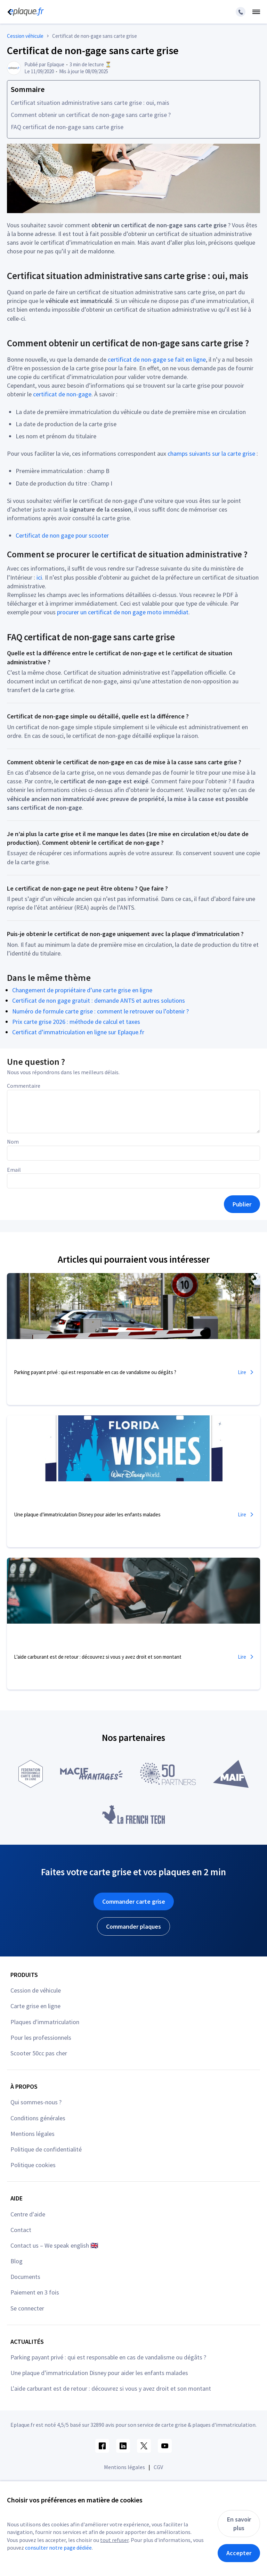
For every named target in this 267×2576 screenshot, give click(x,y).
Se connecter (27, 2308)
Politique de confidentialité (46, 2149)
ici (39, 577)
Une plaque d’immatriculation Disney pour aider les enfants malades (99, 2373)
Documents (25, 2277)
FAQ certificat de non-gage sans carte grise (67, 127)
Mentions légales (32, 2134)
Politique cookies (33, 2165)
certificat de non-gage (62, 394)
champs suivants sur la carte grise (211, 453)
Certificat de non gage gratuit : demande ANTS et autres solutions (98, 1000)
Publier (242, 1204)
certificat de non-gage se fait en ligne (157, 359)
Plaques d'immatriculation (44, 2022)
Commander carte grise (133, 1901)
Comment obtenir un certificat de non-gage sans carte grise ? (91, 115)
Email (14, 1169)
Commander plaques (133, 1926)
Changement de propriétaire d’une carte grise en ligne (82, 990)
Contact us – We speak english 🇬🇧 (54, 2245)
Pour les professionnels (40, 2038)
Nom (13, 1141)
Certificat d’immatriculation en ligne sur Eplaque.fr (78, 1032)
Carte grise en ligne (35, 2006)
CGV (158, 2467)
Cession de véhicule (35, 1990)
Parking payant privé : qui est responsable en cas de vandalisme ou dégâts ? (108, 2357)
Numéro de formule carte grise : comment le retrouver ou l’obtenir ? (100, 1011)
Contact (20, 2230)
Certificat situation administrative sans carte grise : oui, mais (90, 103)
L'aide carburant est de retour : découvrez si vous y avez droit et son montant (110, 2388)
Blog (16, 2261)
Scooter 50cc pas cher (38, 2053)
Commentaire (23, 1085)
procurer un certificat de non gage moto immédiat (122, 612)
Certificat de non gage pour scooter (62, 535)
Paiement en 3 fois (34, 2292)
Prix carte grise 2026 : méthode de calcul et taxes (76, 1022)
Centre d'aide (27, 2214)
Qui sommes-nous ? (36, 2102)
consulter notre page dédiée (58, 2547)
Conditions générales (37, 2118)
